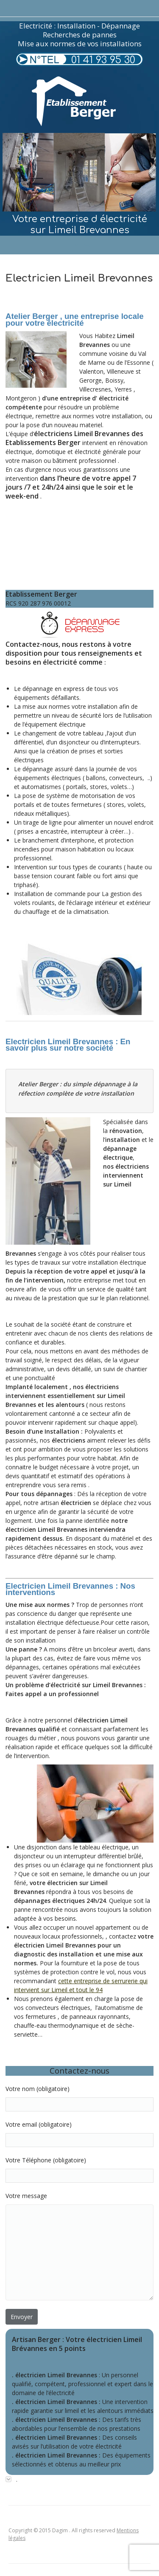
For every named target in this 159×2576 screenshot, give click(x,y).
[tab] (79, 2479)
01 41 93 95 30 (103, 60)
